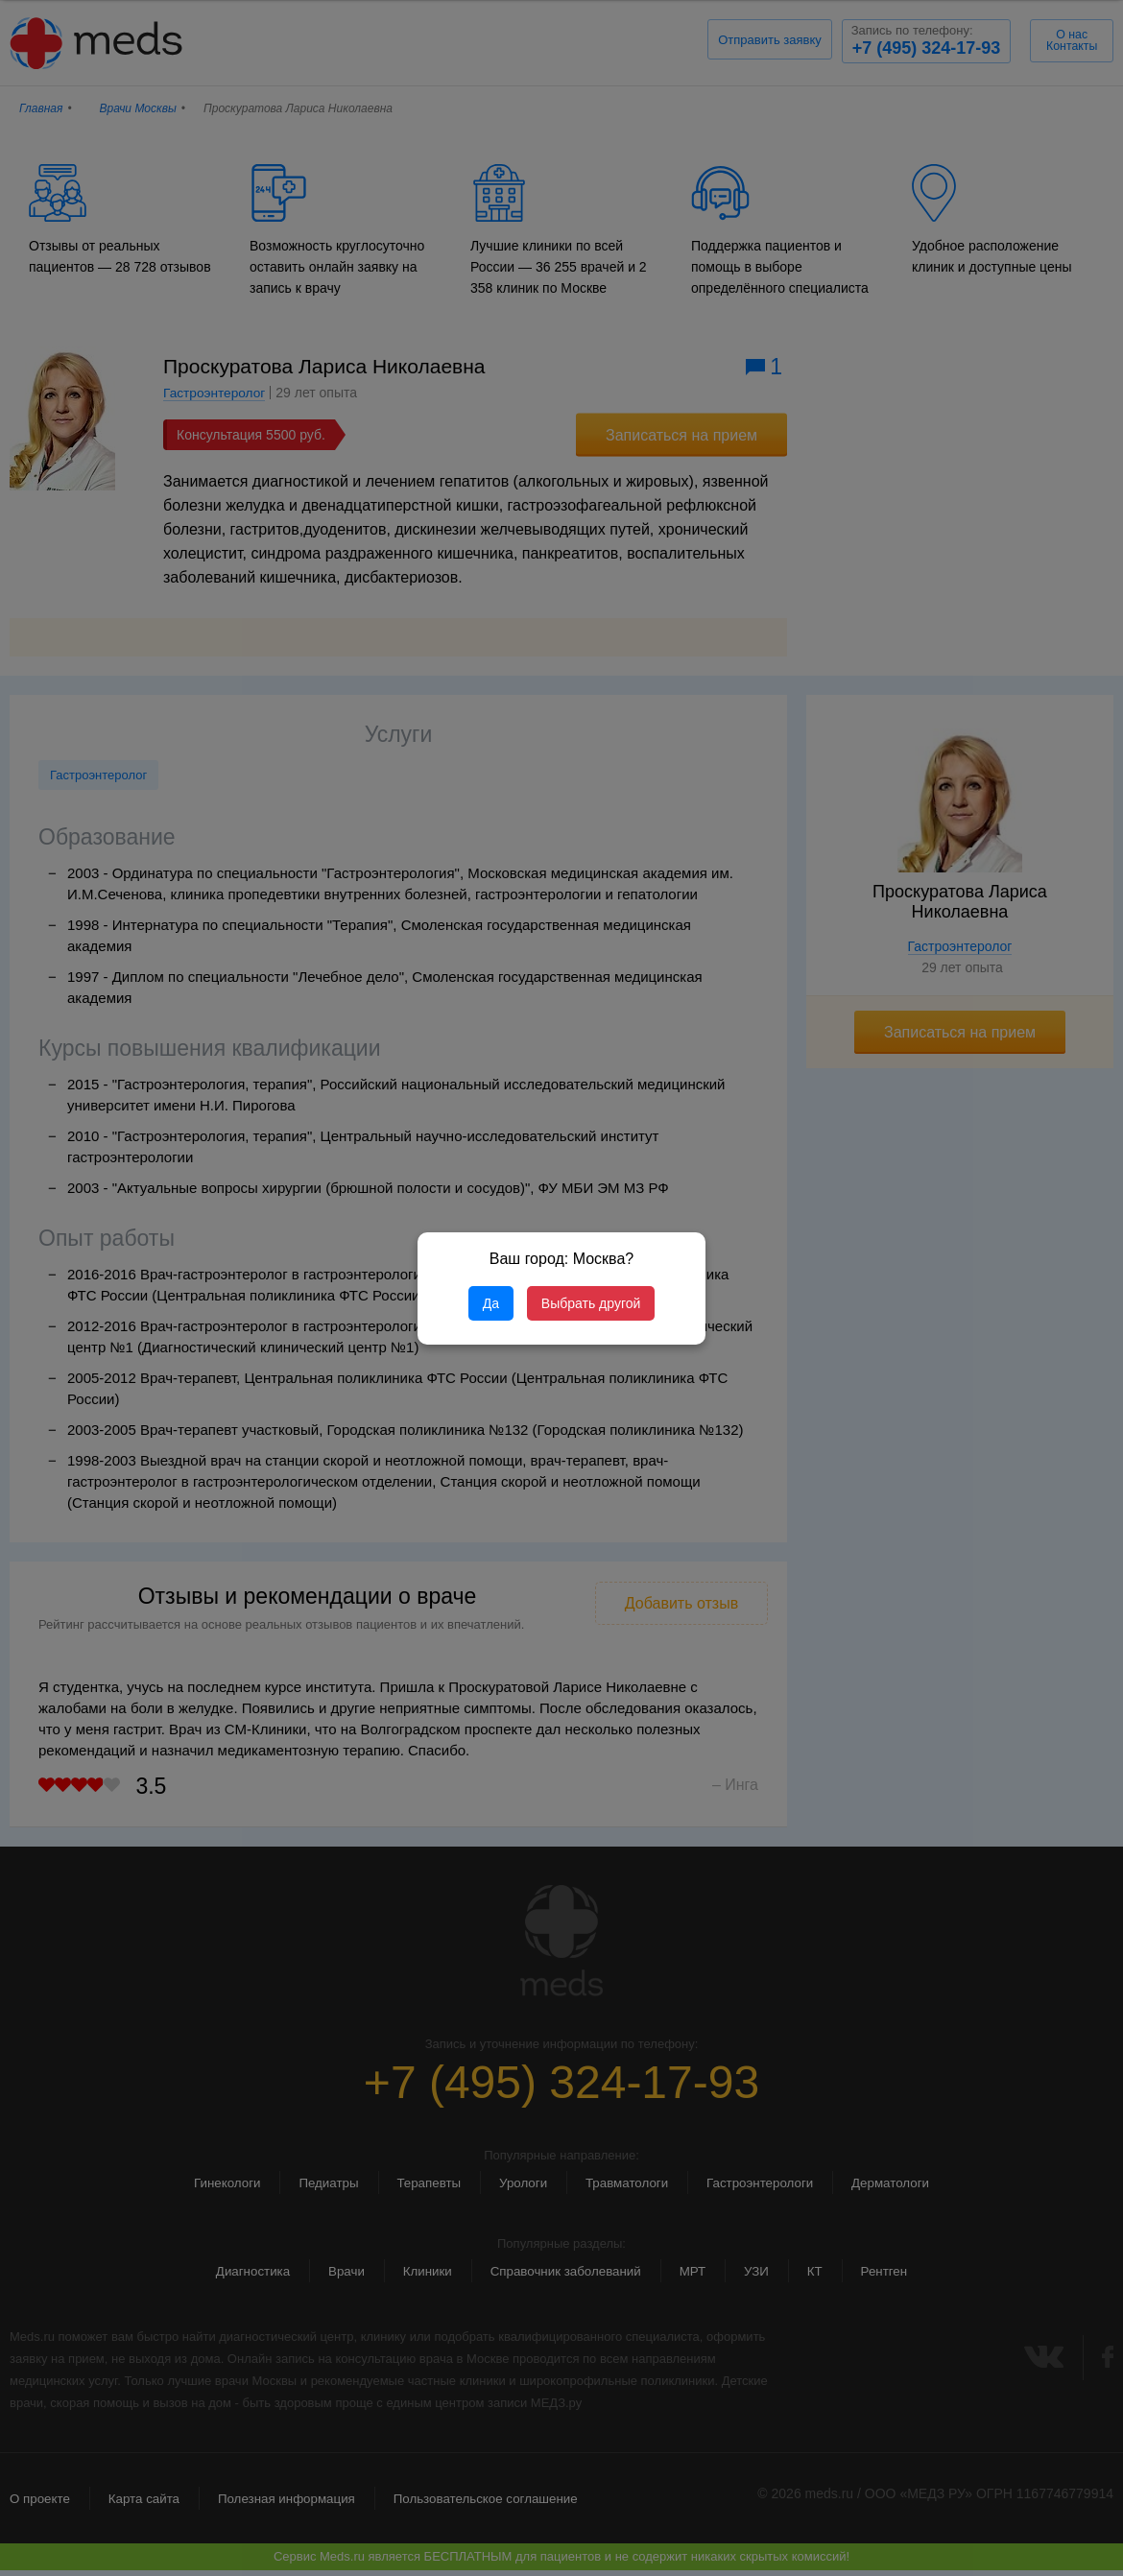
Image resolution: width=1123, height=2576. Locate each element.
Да (491, 1303)
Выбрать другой (590, 1303)
